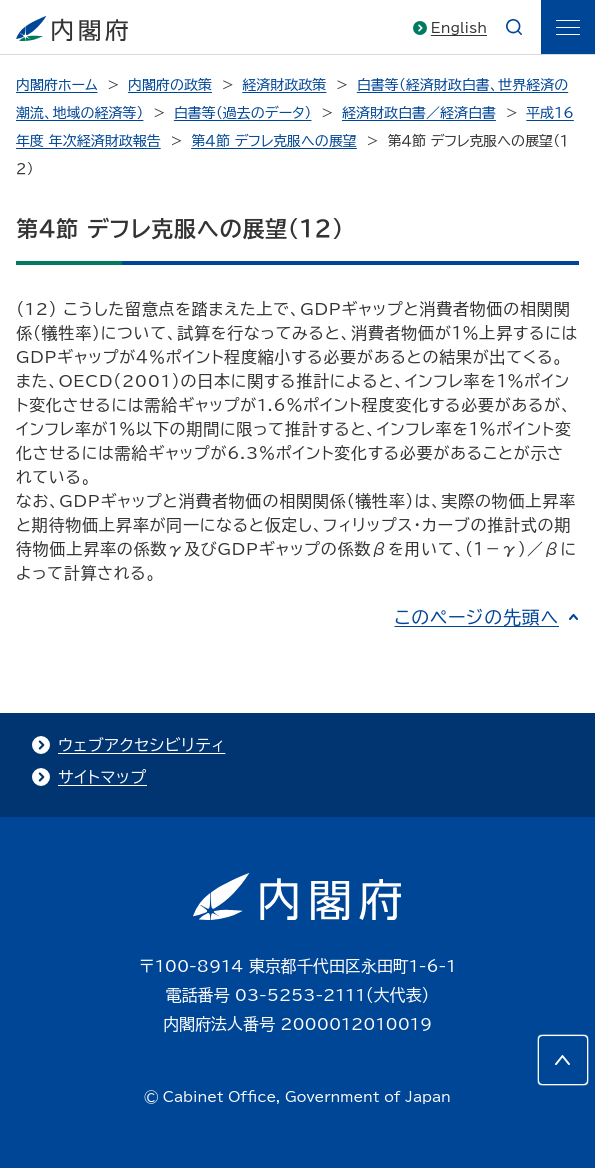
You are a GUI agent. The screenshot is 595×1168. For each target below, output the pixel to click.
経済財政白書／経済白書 (419, 113)
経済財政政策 (284, 85)
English (459, 28)
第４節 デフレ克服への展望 (274, 141)
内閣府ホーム (56, 85)
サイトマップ (102, 777)
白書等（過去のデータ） (243, 113)
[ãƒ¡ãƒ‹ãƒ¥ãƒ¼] (568, 27)
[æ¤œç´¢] (514, 27)
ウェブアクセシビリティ (141, 745)
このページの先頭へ (476, 617)
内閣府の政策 (170, 85)
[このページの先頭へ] (563, 1060)
